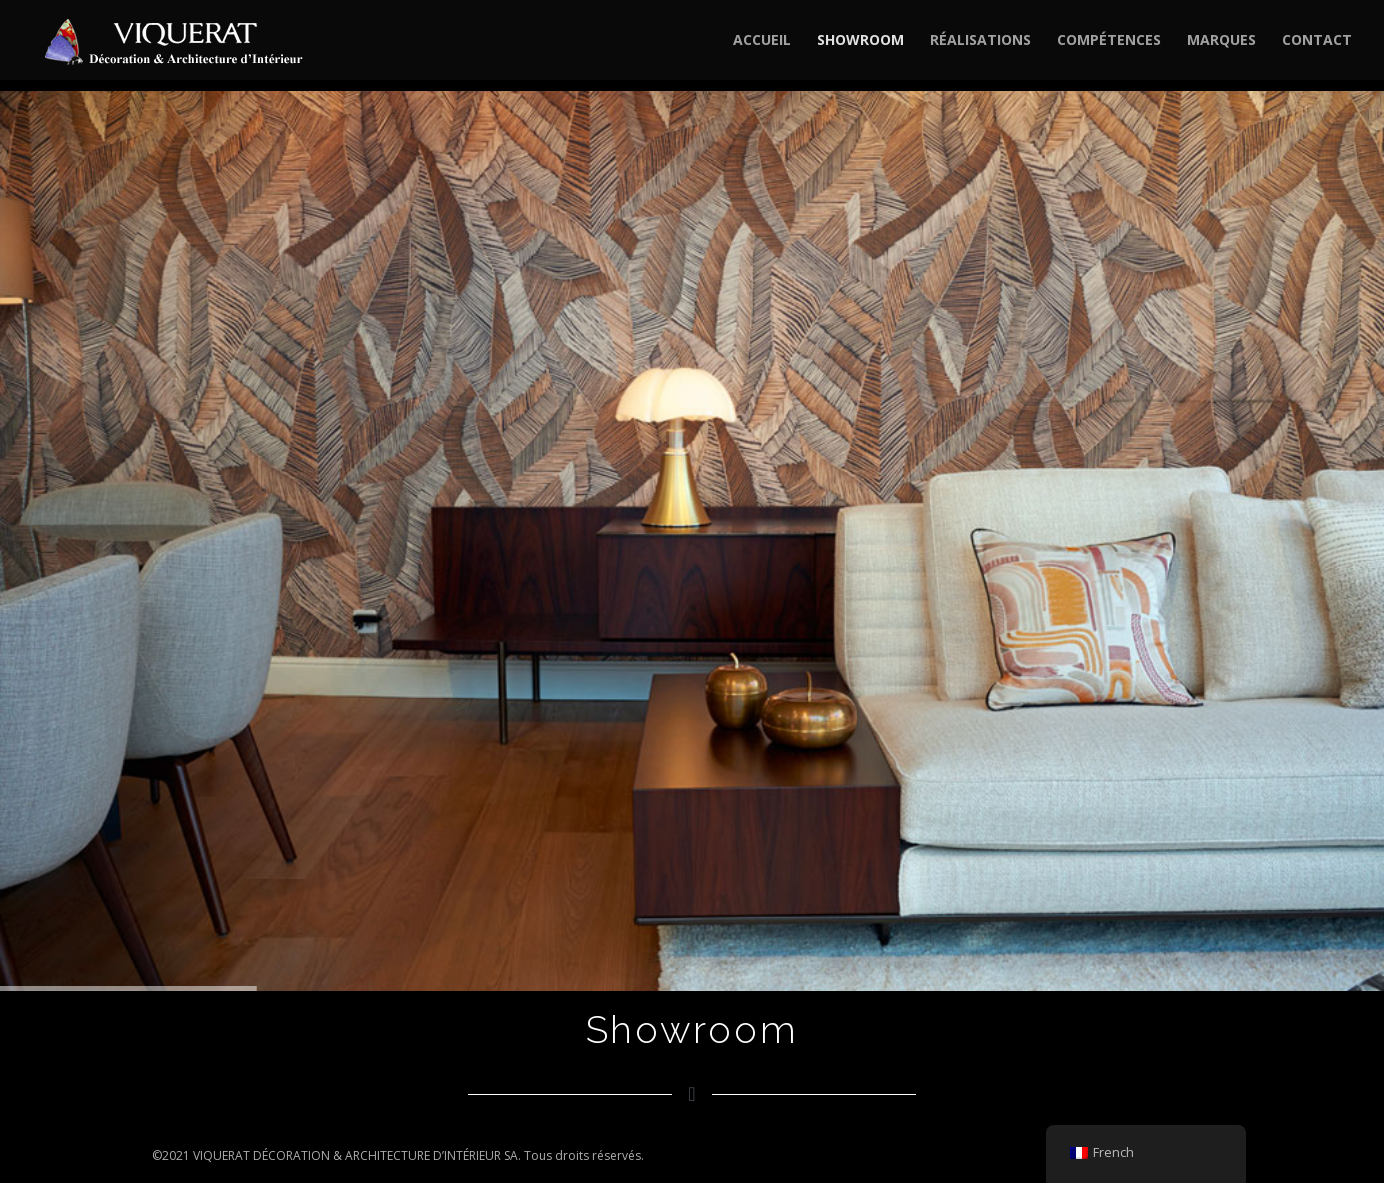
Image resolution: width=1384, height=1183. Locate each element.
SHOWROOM (860, 41)
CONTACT (1317, 41)
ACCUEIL (762, 41)
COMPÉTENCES (1109, 41)
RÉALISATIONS (980, 41)
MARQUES (1221, 41)
